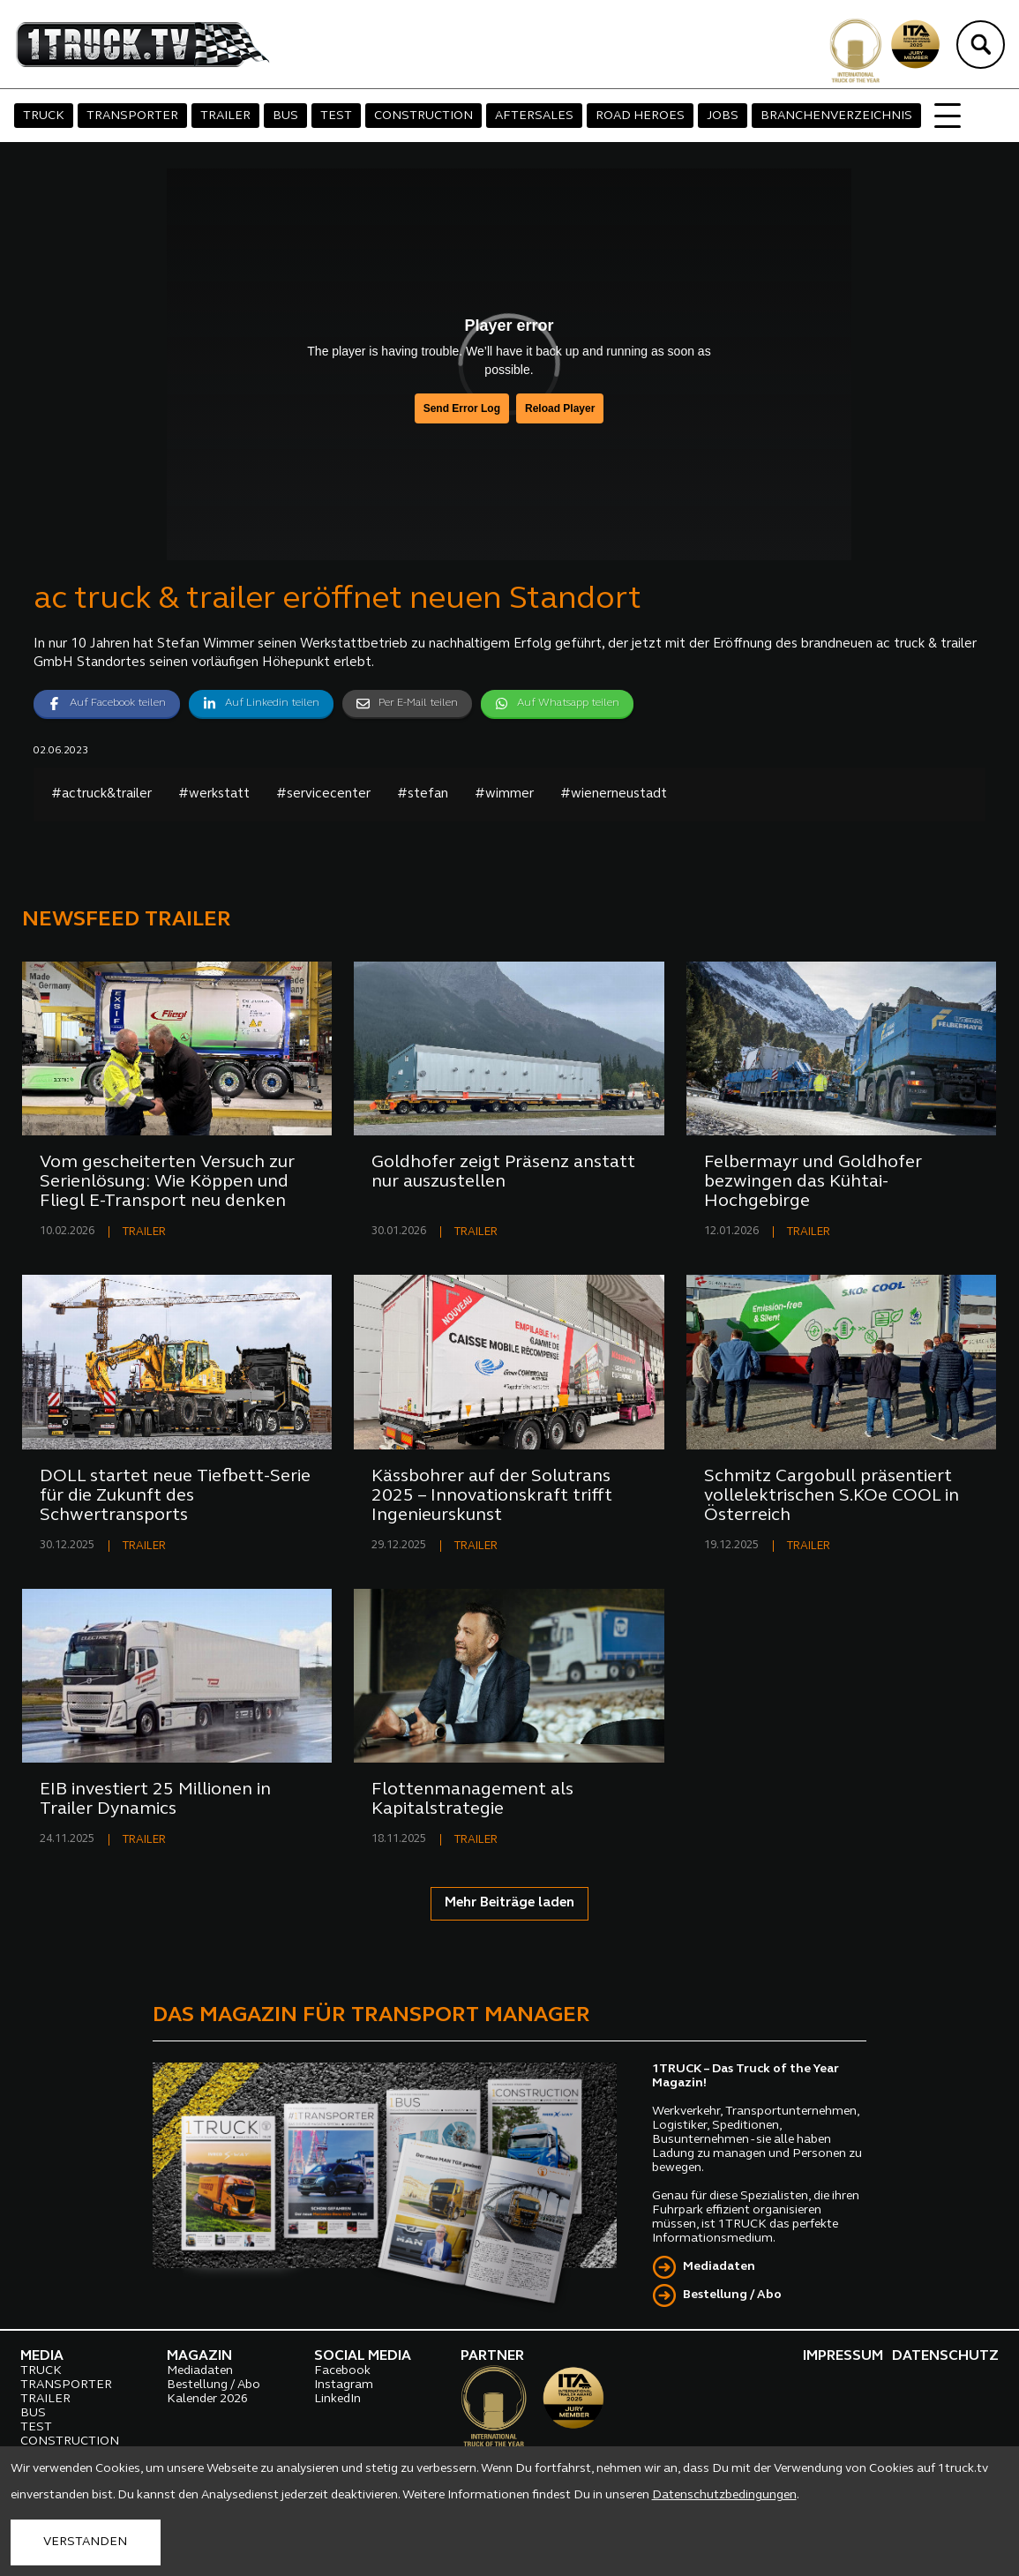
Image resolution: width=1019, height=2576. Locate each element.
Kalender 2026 (207, 2399)
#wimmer (504, 794)
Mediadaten (719, 2266)
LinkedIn (337, 2399)
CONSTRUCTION (423, 116)
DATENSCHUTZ (945, 2356)
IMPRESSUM (843, 2356)
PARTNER (492, 2356)
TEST (336, 116)
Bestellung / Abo (732, 2295)
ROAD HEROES (640, 116)
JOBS (722, 116)
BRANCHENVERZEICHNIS (836, 116)
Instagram (343, 2385)
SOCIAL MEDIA (362, 2356)
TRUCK (43, 116)
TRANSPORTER (132, 116)
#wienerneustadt (613, 794)
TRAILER (225, 116)
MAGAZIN (199, 2356)
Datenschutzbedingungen (724, 2495)
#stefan (422, 794)
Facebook (342, 2371)
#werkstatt (214, 794)
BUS (285, 116)
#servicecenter (323, 794)
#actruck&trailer (101, 794)
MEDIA (42, 2356)
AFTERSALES (534, 116)
